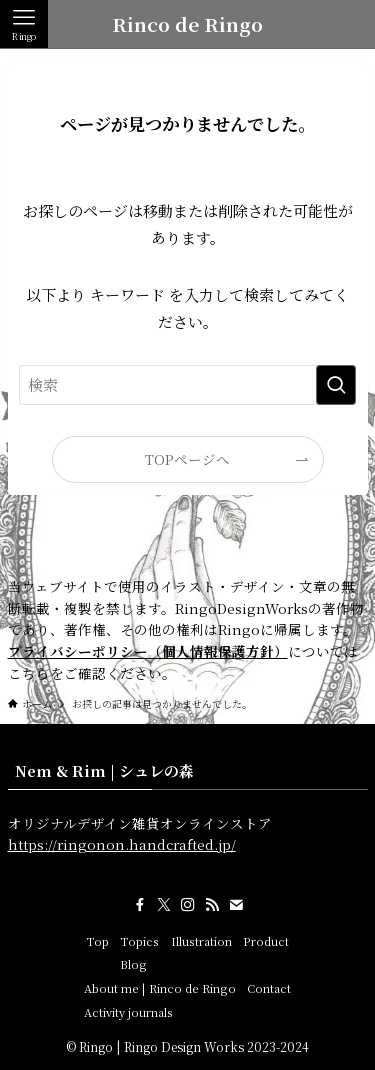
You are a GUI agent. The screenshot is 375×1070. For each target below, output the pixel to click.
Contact (269, 988)
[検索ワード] (188, 385)
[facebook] (140, 905)
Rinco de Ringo (187, 24)
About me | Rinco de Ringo (160, 988)
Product (266, 941)
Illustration (201, 941)
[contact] (236, 905)
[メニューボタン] (24, 24)
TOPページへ (187, 459)
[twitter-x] (164, 905)
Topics (139, 941)
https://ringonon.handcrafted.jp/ (122, 844)
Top (97, 941)
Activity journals (128, 1012)
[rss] (212, 905)
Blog (133, 964)
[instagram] (188, 905)
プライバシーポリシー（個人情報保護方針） (148, 651)
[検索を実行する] (336, 385)
